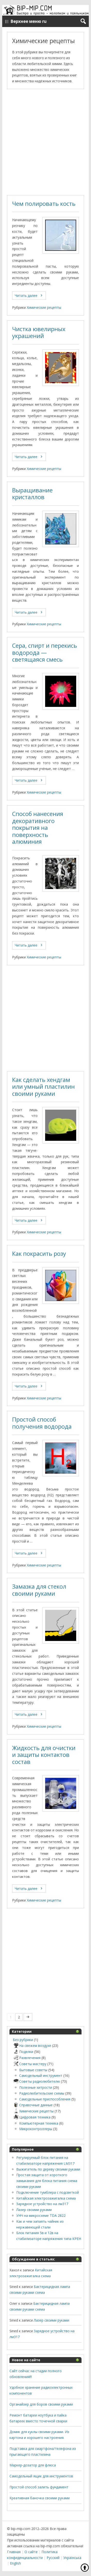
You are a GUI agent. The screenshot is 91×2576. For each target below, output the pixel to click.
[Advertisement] (45, 142)
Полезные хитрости (35, 2087)
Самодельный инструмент (40, 2075)
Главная (14, 2551)
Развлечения (27, 2057)
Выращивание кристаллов (32, 493)
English (15, 2563)
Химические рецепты (44, 307)
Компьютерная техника (38, 2123)
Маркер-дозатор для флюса (32, 2465)
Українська (72, 2557)
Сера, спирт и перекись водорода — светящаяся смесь (44, 652)
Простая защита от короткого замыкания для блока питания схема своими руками (46, 2181)
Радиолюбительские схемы (41, 2093)
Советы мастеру (29, 2063)
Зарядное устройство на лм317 (42, 2203)
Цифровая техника (31, 2117)
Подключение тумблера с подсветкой (47, 2192)
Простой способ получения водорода (42, 1422)
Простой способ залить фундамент (38, 2487)
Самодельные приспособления (44, 2099)
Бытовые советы (33, 2070)
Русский (53, 2557)
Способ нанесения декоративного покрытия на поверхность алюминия (37, 827)
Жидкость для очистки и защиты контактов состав (43, 1755)
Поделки (23, 2051)
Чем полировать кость (43, 203)
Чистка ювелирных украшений (38, 332)
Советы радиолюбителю (36, 2081)
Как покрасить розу (39, 1253)
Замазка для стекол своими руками (39, 1590)
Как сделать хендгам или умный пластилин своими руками (43, 1086)
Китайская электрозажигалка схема (46, 2198)
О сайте (31, 2551)
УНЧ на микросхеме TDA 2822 (41, 2215)
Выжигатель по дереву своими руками (48, 2169)
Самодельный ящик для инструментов (41, 2476)
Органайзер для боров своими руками (41, 2404)
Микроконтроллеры (35, 2128)
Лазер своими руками (34, 2209)
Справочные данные (33, 2105)
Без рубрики (23, 2039)
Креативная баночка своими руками (39, 2498)
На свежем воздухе (32, 2045)
